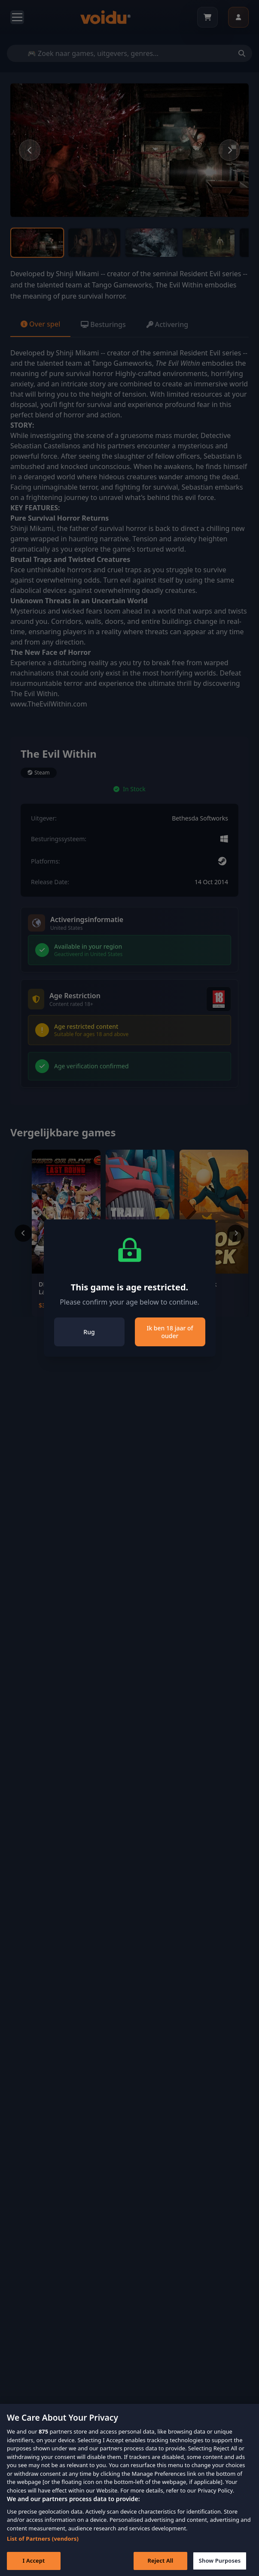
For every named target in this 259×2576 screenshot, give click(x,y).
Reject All (161, 2566)
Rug (88, 1332)
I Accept (33, 2566)
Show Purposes (220, 2566)
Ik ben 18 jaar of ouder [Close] (169, 1332)
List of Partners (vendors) (43, 2544)
